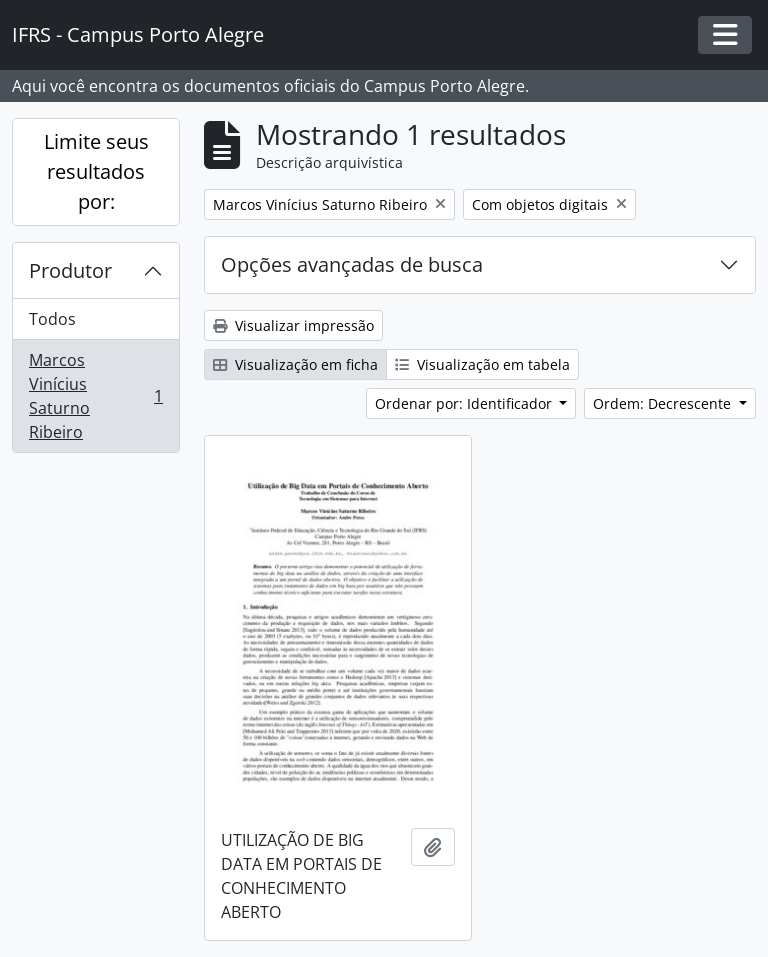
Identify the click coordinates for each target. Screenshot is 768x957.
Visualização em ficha (295, 364)
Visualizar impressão (293, 325)
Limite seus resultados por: (96, 171)
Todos (52, 319)
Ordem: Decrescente (664, 403)
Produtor (70, 270)
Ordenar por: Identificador (465, 403)
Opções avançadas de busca (352, 264)
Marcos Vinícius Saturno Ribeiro (95, 396)
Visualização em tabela (482, 364)
